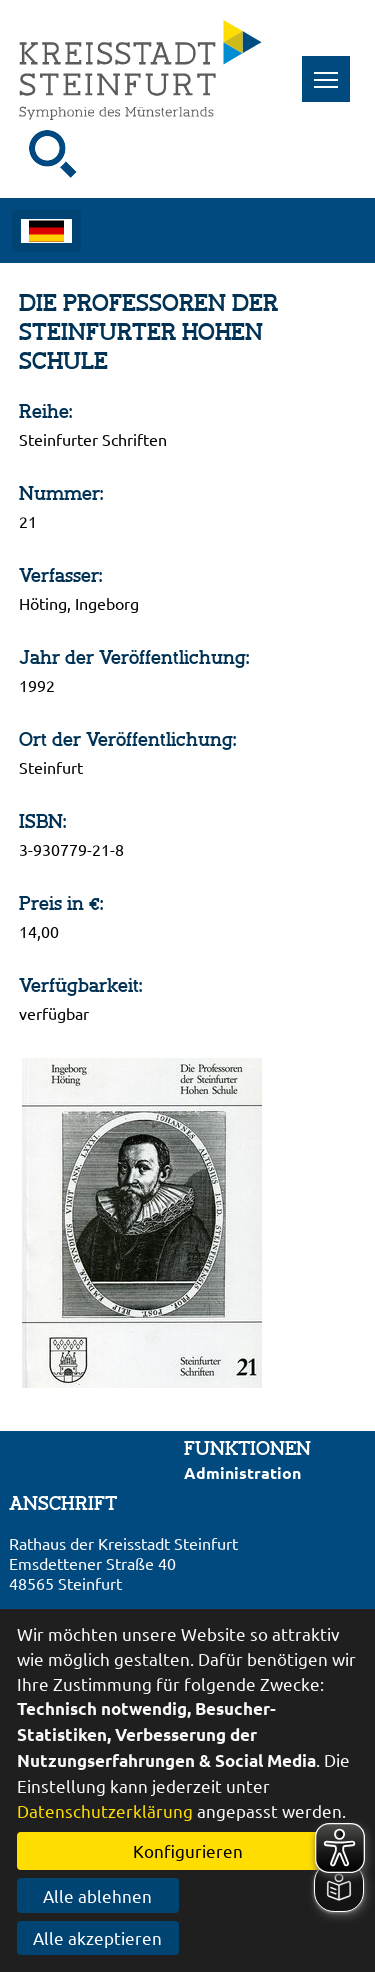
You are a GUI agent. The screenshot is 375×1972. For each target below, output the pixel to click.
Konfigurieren (188, 1850)
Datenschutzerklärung (105, 1810)
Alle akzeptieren (97, 1937)
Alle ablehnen (97, 1895)
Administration (242, 1472)
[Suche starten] (53, 154)
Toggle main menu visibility (332, 68)
